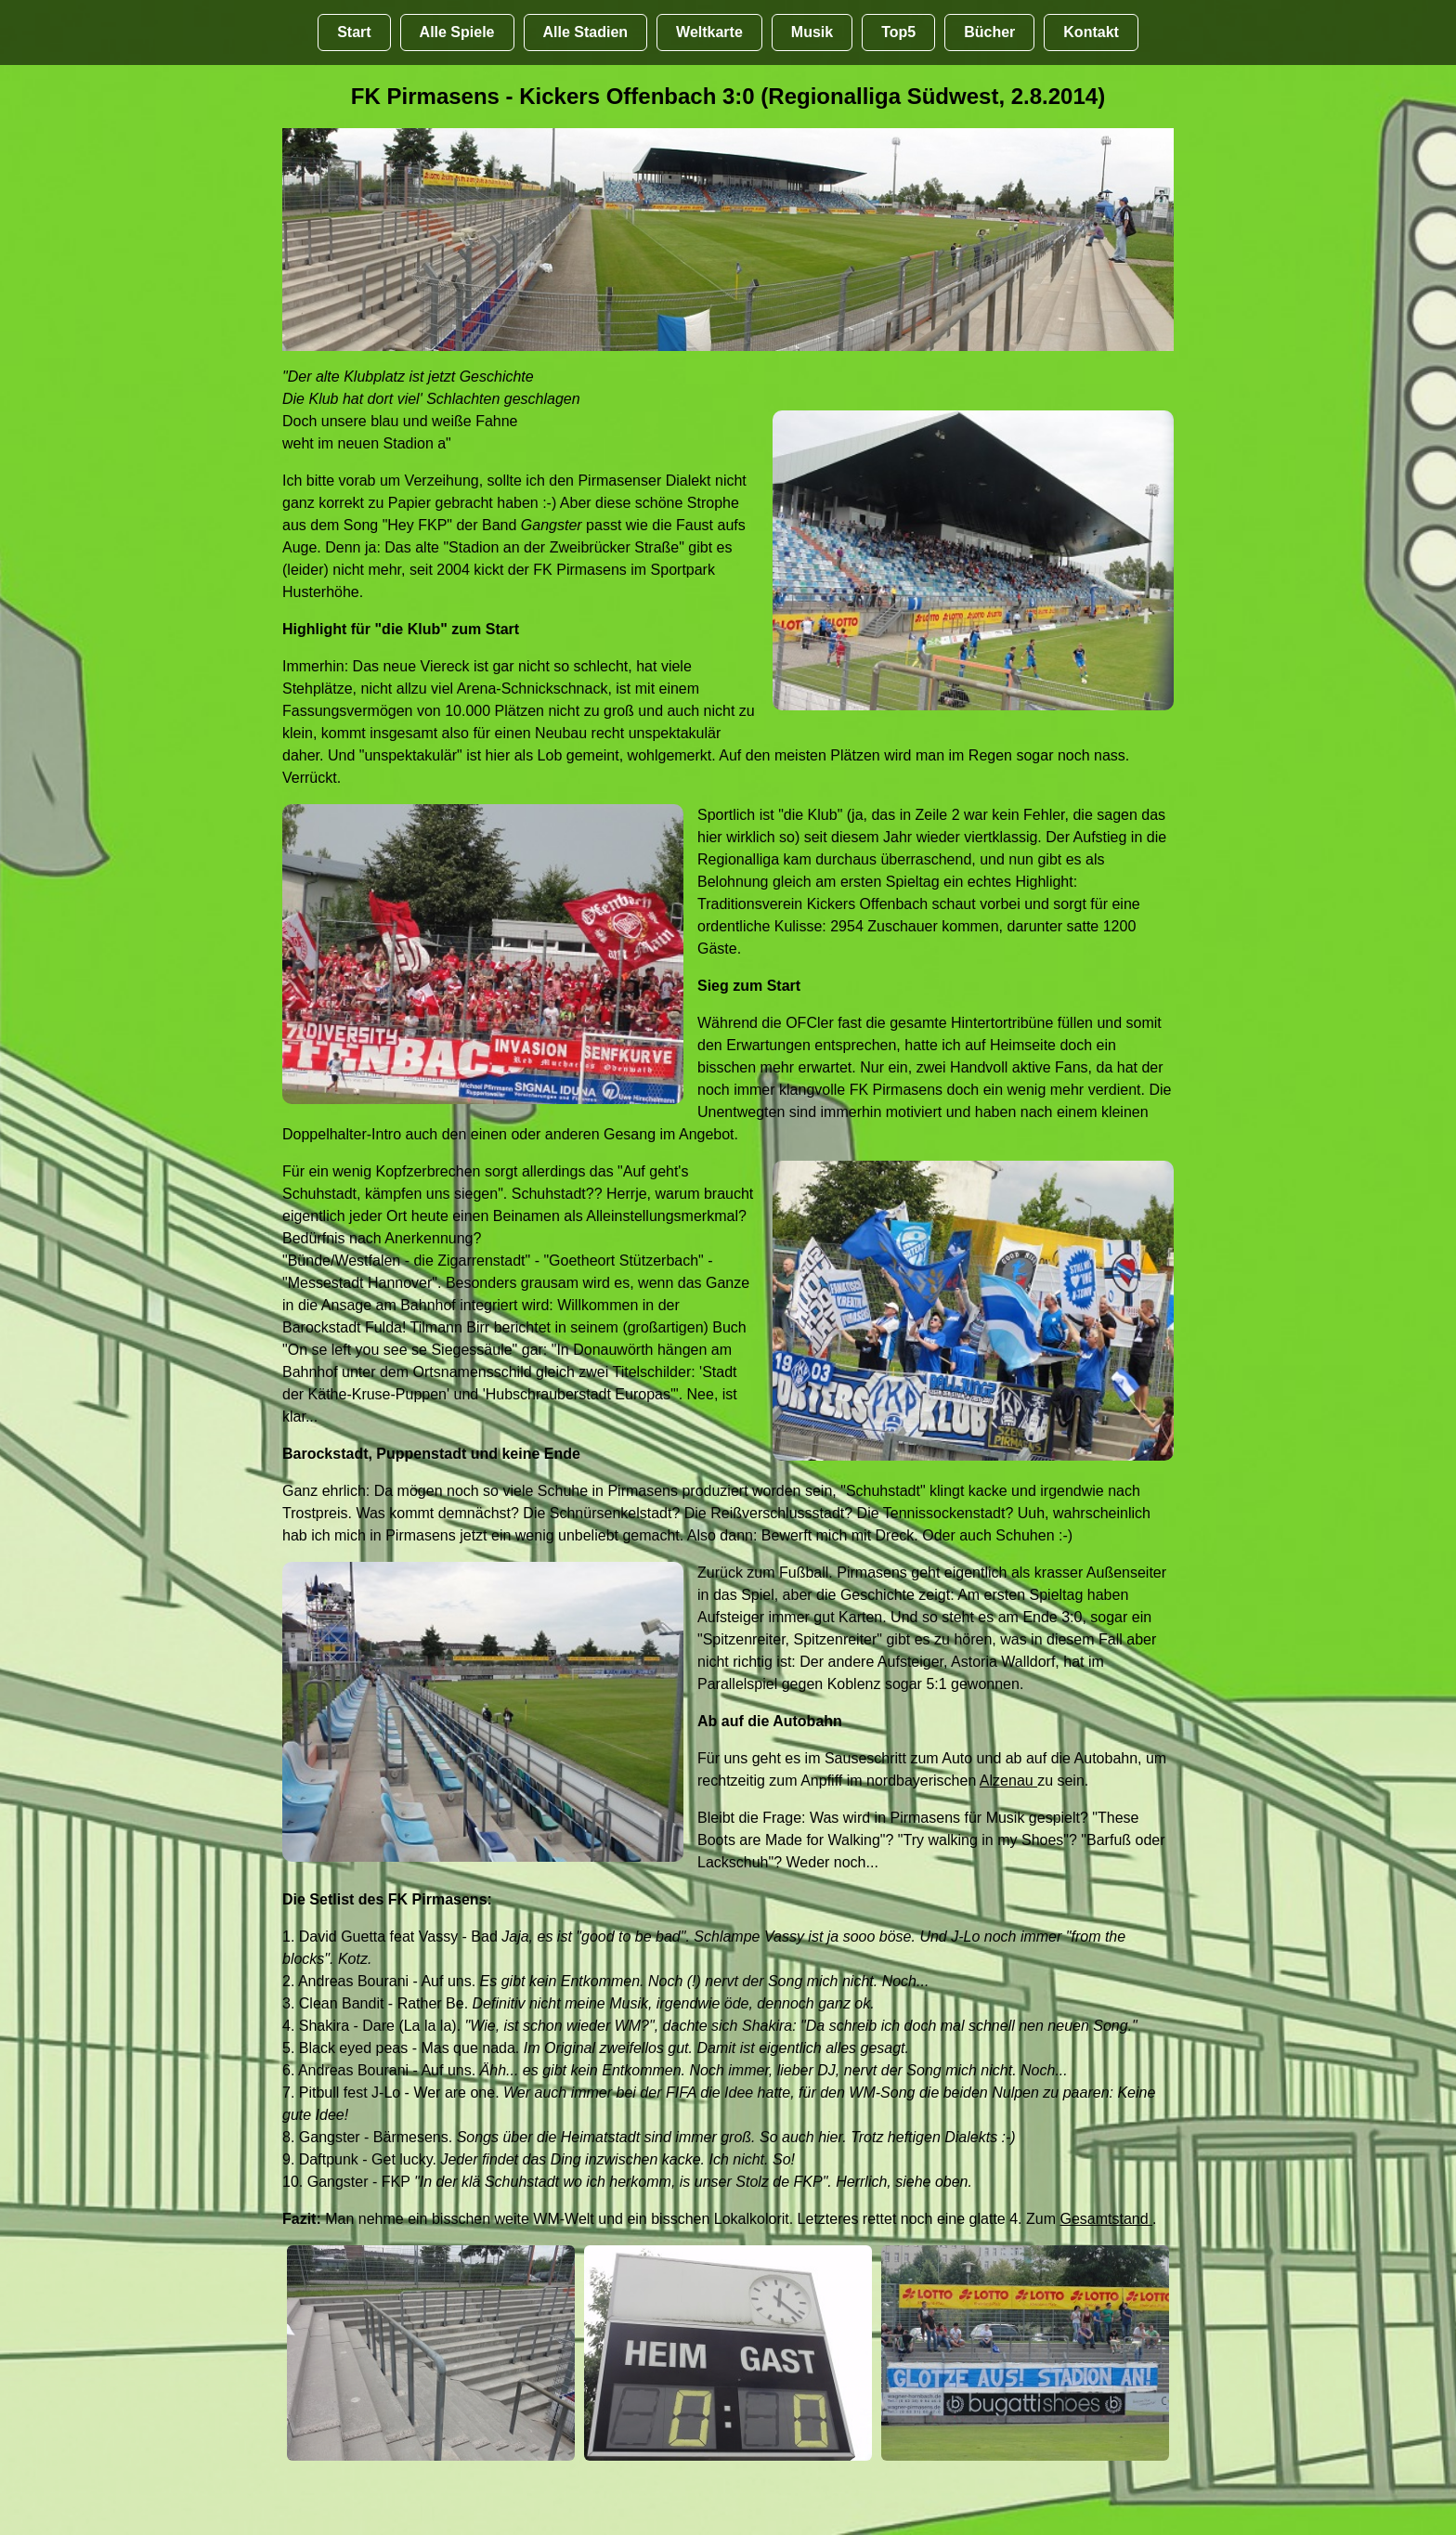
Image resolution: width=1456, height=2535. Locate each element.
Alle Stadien (586, 32)
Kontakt (1091, 32)
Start (353, 32)
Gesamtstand (1106, 2219)
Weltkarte (709, 32)
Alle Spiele (457, 32)
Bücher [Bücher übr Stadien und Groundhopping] (989, 32)
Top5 (898, 32)
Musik (812, 32)
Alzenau (1008, 1780)
